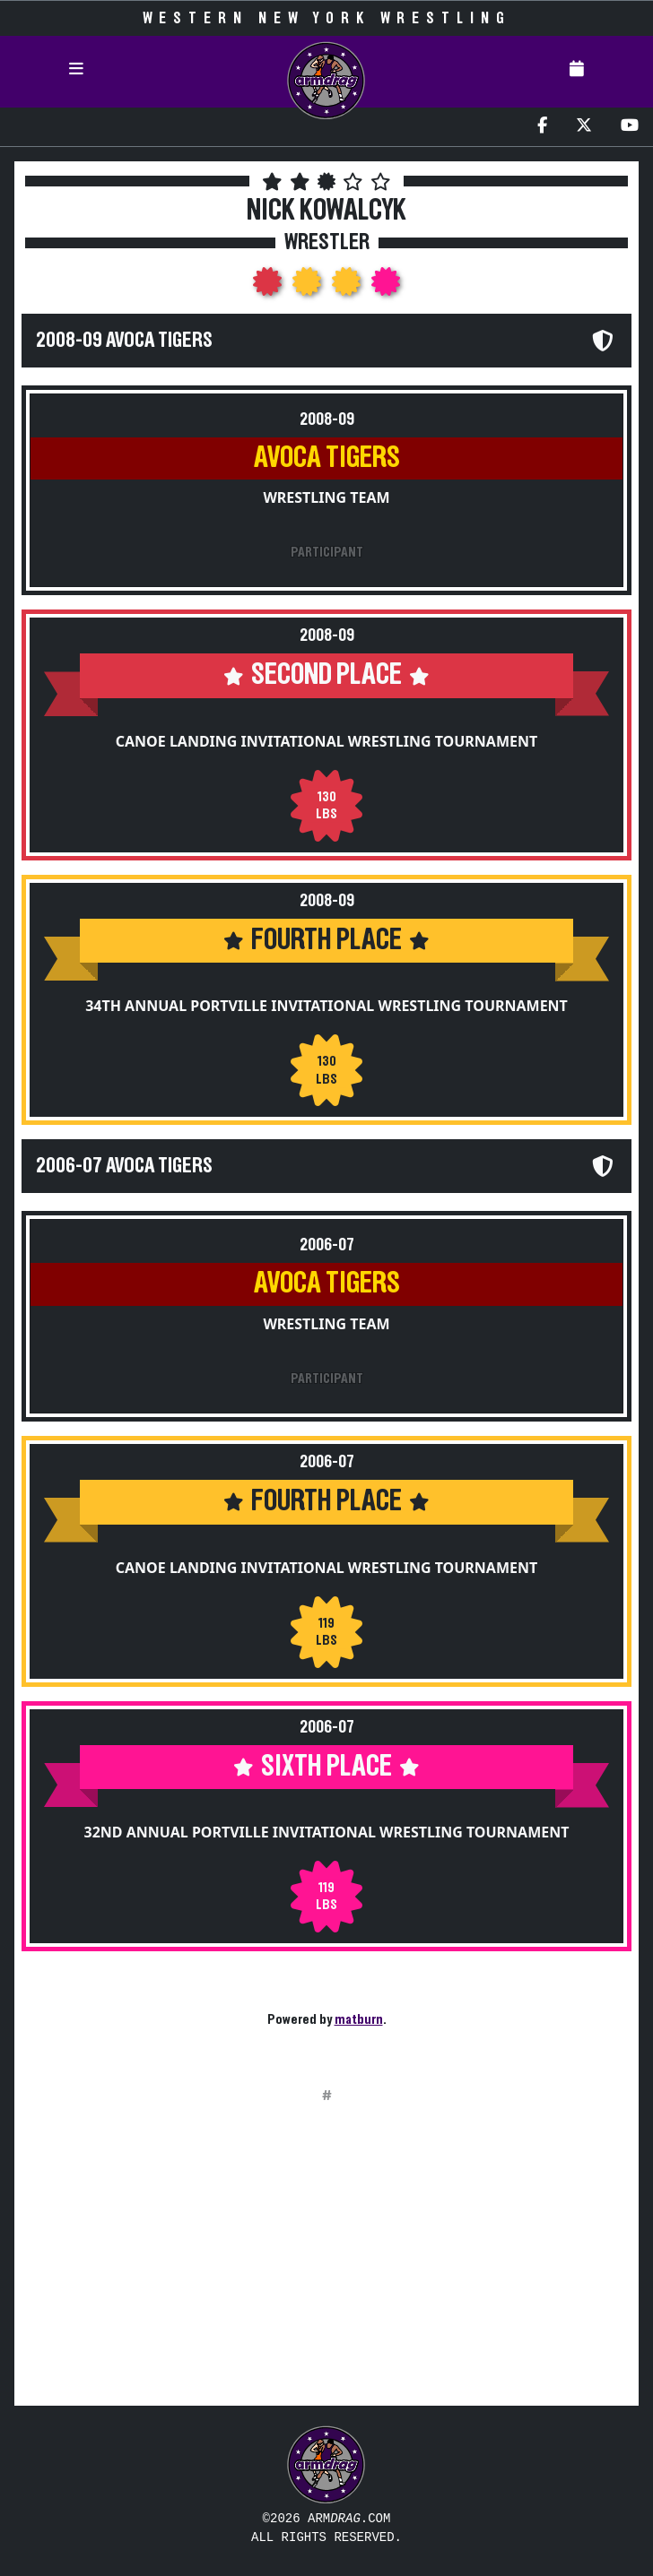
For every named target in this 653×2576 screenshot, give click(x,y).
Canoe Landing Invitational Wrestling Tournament (326, 741)
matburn (359, 2019)
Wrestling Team (326, 497)
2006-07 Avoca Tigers (124, 1166)
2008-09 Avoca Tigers (124, 340)
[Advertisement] (326, 2265)
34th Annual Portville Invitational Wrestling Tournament (326, 1006)
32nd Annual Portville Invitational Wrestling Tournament (327, 1832)
